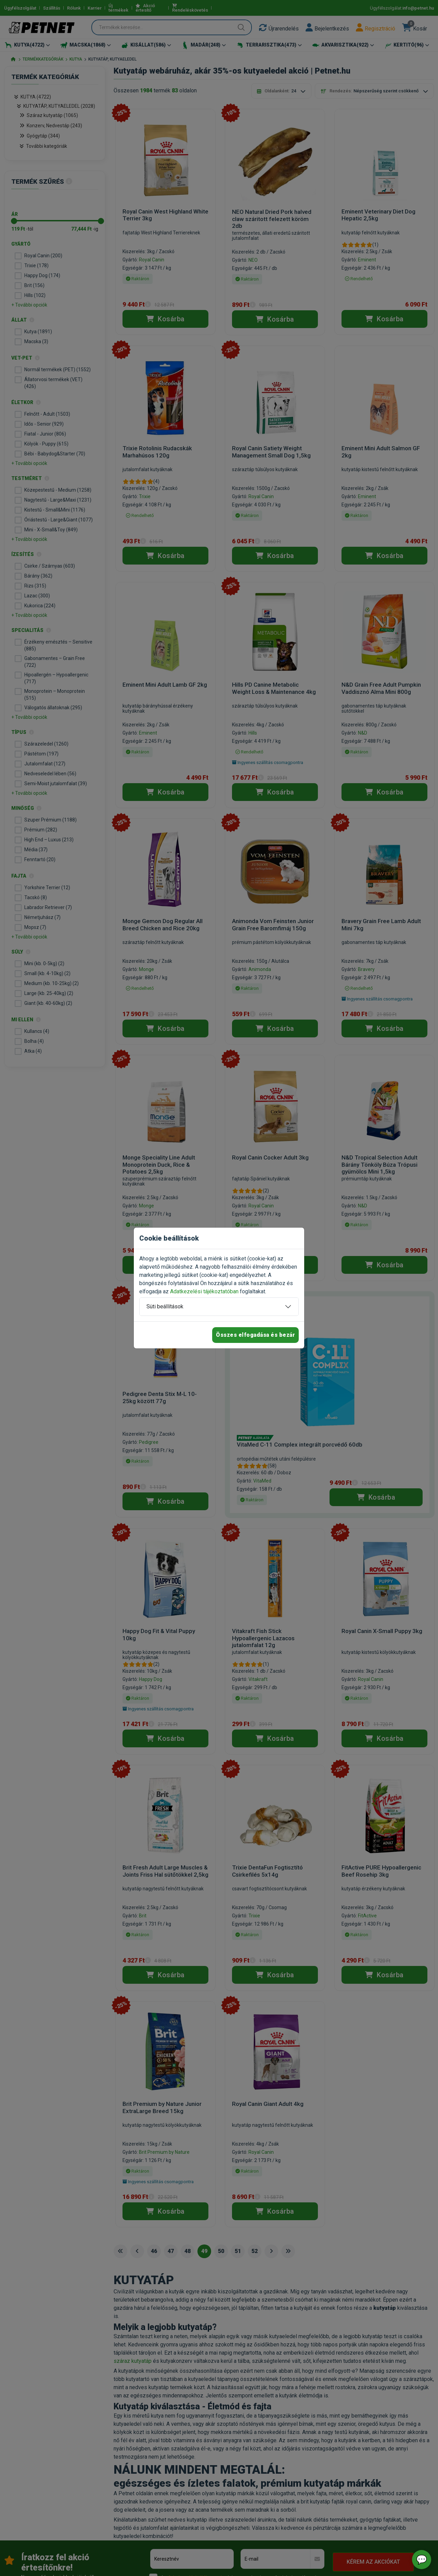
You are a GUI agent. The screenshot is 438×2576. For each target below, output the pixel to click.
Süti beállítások (164, 1306)
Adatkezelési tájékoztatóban (204, 1291)
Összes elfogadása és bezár (255, 1335)
